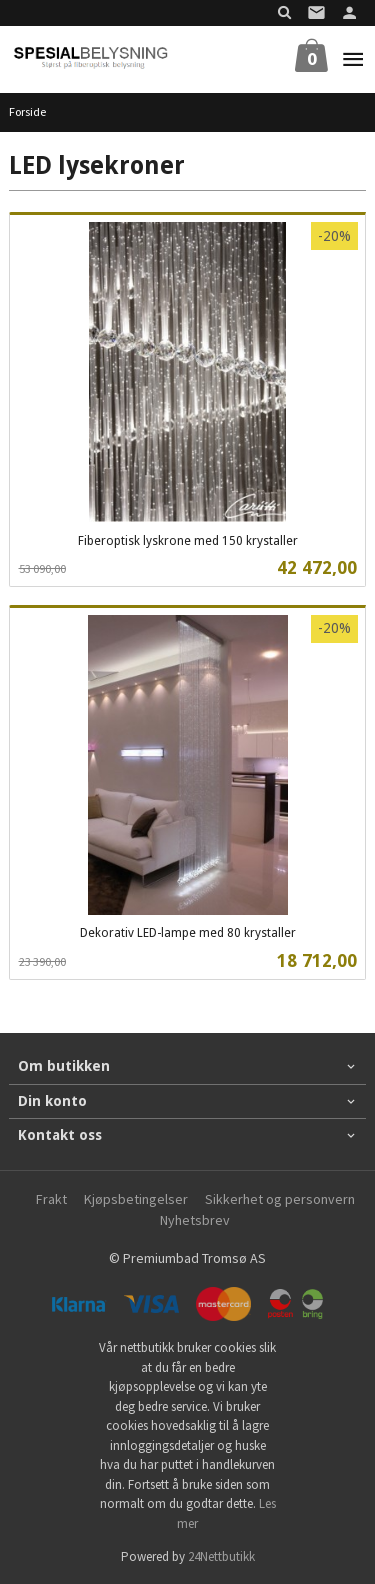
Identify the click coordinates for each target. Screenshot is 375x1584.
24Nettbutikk (221, 1556)
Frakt (51, 1199)
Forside (27, 111)
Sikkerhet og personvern (280, 1199)
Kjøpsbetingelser (136, 1199)
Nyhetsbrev (195, 1220)
